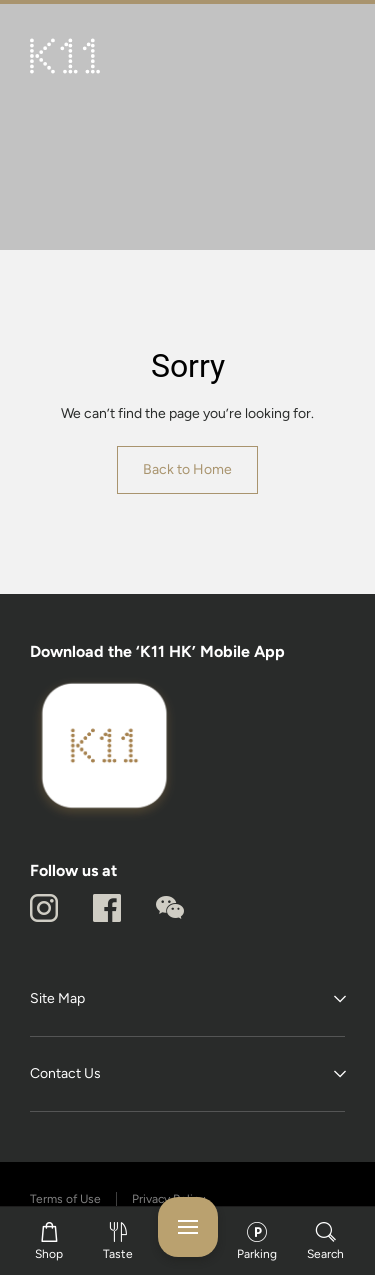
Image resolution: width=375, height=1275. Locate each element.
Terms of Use (65, 1199)
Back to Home (187, 469)
